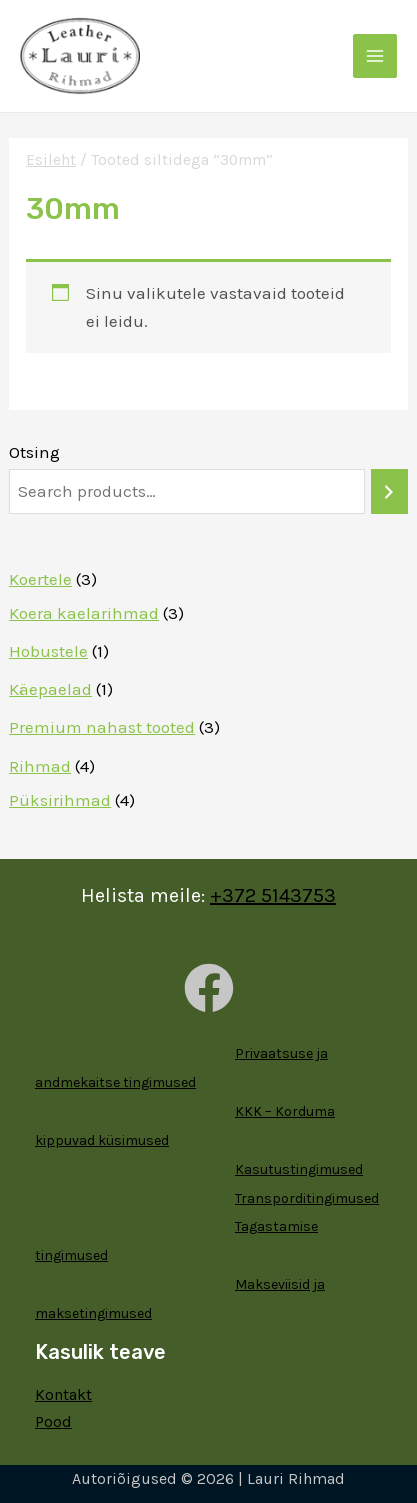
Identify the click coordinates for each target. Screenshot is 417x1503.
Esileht (51, 160)
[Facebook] (209, 988)
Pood (53, 1421)
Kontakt (63, 1394)
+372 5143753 (273, 895)
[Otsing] (389, 491)
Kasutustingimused (299, 1169)
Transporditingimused (307, 1198)
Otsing (34, 452)
